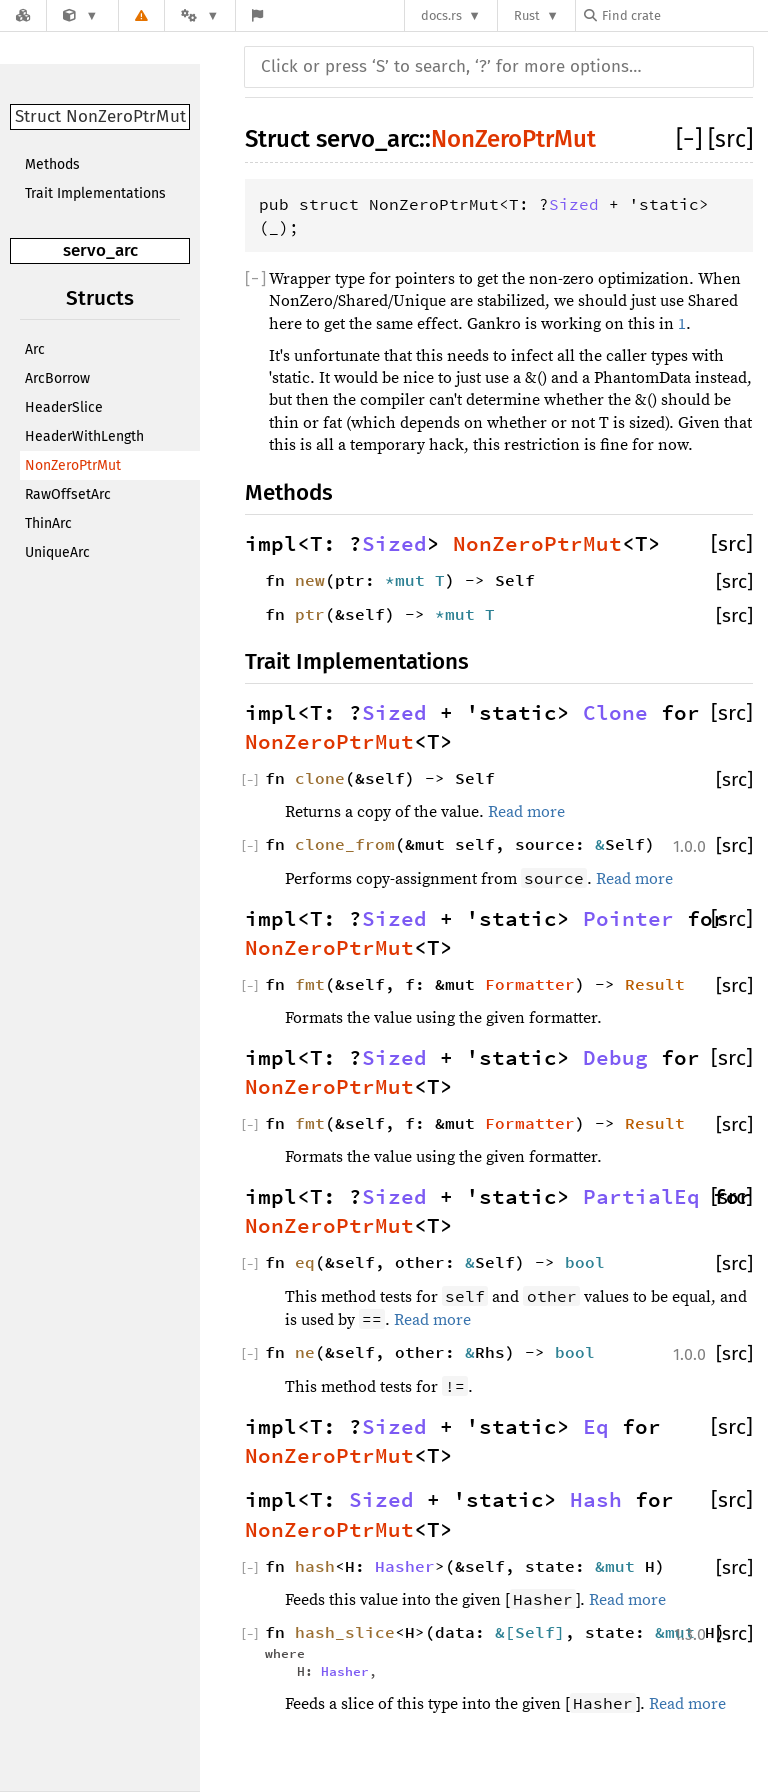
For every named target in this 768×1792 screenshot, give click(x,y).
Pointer (628, 919)
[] (692, 139)
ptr (310, 614)
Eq (596, 1427)
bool (585, 1262)
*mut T (415, 580)
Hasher (405, 1566)
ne (305, 1352)
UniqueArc (57, 552)
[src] (730, 139)
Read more (526, 812)
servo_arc (100, 250)
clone (320, 778)
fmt (310, 984)
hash (315, 1566)
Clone (615, 713)
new (310, 580)
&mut (620, 1566)
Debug (615, 1058)
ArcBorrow (57, 378)
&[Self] (530, 1632)
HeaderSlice (64, 407)
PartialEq (641, 1197)
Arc (35, 349)
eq (305, 1262)
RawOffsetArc (68, 494)
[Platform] (200, 15)
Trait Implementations (95, 193)
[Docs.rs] (23, 15)
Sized (574, 204)
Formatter (530, 984)
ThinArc (48, 523)
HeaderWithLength (84, 436)
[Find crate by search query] (684, 15)
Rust (527, 15)
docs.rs (441, 15)
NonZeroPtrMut (73, 465)
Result (655, 984)
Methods (52, 164)
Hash (596, 1500)
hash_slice (345, 1632)
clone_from (345, 844)
